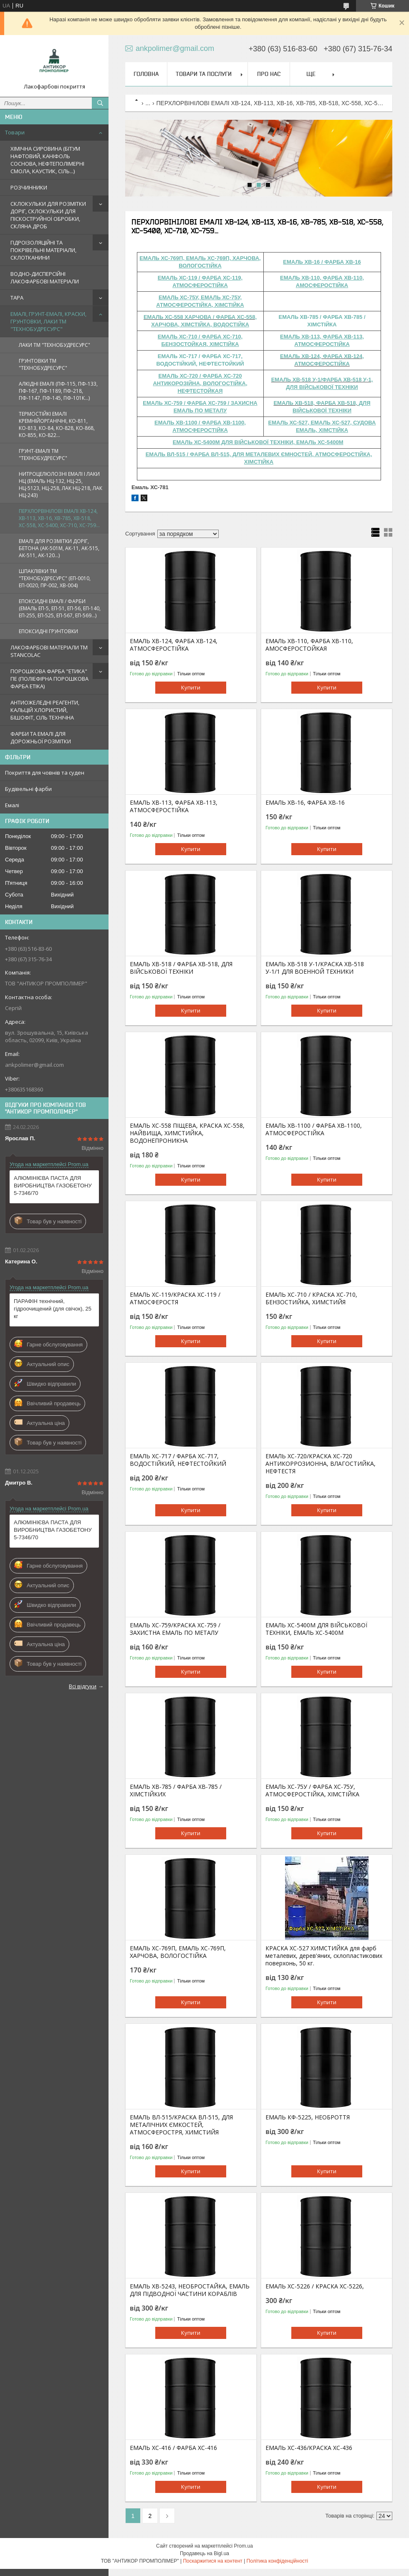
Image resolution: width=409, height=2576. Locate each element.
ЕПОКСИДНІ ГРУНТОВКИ (48, 631)
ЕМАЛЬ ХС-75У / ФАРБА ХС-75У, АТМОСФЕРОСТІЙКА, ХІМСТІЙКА (312, 1790)
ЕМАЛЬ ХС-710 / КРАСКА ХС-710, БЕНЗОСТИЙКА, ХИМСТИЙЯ (311, 1298)
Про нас (268, 74)
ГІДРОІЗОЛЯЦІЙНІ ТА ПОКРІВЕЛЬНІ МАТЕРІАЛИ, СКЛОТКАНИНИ (43, 250)
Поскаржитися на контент (212, 2561)
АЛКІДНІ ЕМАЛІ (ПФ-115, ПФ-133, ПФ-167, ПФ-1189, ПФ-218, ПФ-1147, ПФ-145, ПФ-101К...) (58, 391)
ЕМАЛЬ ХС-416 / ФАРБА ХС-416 (173, 2448)
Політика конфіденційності (277, 2561)
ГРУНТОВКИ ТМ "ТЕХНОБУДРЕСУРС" (43, 364)
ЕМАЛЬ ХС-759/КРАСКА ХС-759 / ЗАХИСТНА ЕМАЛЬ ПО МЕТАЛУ (175, 1629)
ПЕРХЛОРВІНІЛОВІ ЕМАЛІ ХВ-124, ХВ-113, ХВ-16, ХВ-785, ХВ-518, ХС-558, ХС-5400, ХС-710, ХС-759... (59, 518)
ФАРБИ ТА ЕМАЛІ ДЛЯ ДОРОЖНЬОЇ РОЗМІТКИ (40, 737)
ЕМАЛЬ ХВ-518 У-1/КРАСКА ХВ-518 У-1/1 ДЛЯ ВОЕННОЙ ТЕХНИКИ (314, 967)
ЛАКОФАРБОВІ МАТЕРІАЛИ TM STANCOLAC (49, 651)
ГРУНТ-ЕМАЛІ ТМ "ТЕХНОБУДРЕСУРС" (43, 454)
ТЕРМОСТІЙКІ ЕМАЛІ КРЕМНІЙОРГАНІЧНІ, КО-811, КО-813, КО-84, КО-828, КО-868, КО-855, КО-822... (57, 424)
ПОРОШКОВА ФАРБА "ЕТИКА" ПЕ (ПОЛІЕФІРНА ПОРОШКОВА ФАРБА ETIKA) (49, 678)
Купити (190, 687)
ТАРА (16, 297)
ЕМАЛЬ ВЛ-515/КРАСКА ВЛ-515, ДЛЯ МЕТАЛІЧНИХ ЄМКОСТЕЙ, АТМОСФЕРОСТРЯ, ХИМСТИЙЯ (181, 2125)
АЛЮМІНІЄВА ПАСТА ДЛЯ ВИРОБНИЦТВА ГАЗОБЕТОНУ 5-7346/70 (53, 1185)
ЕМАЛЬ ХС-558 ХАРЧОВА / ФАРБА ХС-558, (200, 317)
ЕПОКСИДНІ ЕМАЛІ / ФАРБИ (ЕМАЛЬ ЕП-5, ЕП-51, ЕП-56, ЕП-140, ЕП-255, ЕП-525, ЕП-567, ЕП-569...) (60, 608)
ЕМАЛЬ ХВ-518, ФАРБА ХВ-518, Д (318, 403)
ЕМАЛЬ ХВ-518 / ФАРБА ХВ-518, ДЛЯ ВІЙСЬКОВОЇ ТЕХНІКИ (181, 967)
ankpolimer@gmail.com (34, 1064)
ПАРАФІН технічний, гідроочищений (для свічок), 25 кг (52, 1308)
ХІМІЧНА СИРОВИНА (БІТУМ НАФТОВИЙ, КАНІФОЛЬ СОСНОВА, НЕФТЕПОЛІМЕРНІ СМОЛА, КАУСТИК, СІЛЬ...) (47, 160)
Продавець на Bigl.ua (204, 2553)
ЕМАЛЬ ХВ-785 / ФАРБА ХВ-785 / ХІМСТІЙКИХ (176, 1790)
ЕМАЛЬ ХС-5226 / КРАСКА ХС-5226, (314, 2286)
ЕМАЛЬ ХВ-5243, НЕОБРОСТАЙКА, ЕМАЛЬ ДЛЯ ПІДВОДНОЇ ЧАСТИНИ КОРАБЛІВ (190, 2290)
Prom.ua (243, 2546)
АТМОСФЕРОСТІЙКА (322, 364)
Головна (146, 74)
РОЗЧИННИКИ (28, 187)
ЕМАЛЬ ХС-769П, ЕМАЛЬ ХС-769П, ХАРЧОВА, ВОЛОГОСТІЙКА (178, 1952)
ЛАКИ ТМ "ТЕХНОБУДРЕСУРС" (54, 345)
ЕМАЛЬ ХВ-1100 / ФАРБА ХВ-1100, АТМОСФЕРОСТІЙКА (313, 1129)
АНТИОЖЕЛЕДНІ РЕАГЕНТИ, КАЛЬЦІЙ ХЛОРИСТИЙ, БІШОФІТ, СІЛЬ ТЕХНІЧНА (44, 710)
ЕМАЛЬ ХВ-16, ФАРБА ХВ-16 (305, 802)
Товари (15, 132)
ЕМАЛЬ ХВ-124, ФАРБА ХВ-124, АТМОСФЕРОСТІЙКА (173, 644)
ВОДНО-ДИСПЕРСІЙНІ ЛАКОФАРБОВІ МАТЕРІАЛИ (44, 277)
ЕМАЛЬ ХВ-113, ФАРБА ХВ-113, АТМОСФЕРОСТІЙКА (173, 806)
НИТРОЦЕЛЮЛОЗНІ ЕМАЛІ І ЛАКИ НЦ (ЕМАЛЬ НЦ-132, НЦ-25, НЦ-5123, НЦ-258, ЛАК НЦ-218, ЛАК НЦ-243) (60, 484)
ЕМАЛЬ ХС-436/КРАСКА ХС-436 (308, 2448)
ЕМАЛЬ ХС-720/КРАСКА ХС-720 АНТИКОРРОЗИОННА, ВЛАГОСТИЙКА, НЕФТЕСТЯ (320, 1463)
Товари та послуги (204, 74)
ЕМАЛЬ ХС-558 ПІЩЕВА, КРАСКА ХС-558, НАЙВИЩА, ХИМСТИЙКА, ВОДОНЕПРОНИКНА (187, 1133)
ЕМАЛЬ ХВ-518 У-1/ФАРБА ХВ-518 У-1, (322, 379)
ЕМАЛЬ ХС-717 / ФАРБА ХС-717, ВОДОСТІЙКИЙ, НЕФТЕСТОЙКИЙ (178, 1459)
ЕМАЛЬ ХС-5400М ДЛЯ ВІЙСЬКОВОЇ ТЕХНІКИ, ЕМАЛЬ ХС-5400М (316, 1629)
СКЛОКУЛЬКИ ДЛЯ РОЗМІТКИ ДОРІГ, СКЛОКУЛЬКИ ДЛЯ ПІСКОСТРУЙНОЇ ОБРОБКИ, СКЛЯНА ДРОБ (48, 215)
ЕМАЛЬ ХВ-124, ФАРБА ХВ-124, (322, 356)
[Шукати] (100, 103)
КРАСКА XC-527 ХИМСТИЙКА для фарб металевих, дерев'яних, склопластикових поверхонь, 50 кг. (323, 1956)
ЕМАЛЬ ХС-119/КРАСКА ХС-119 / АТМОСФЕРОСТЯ (175, 1298)
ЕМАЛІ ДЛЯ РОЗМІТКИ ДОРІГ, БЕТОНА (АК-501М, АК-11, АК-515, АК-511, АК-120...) (59, 548)
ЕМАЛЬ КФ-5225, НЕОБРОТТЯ (307, 2117)
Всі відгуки (82, 1686)
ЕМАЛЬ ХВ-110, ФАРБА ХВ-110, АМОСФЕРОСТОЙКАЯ (309, 644)
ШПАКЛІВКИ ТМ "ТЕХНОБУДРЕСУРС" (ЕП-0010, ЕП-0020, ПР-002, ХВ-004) (55, 578)
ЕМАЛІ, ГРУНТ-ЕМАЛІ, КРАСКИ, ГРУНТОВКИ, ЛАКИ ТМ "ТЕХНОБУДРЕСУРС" (48, 321)
